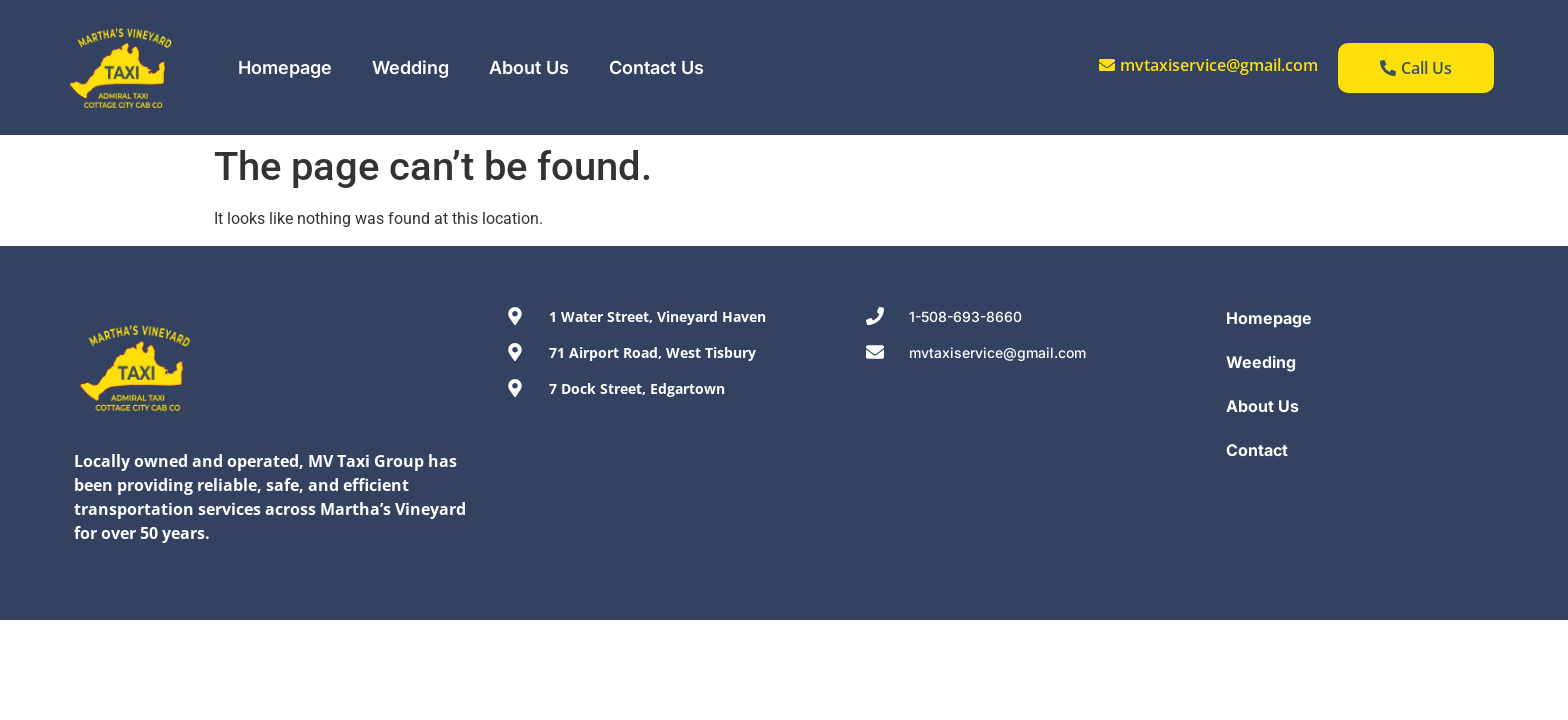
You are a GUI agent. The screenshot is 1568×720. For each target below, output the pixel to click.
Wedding (410, 67)
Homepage (285, 67)
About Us (529, 67)
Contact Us (656, 67)
